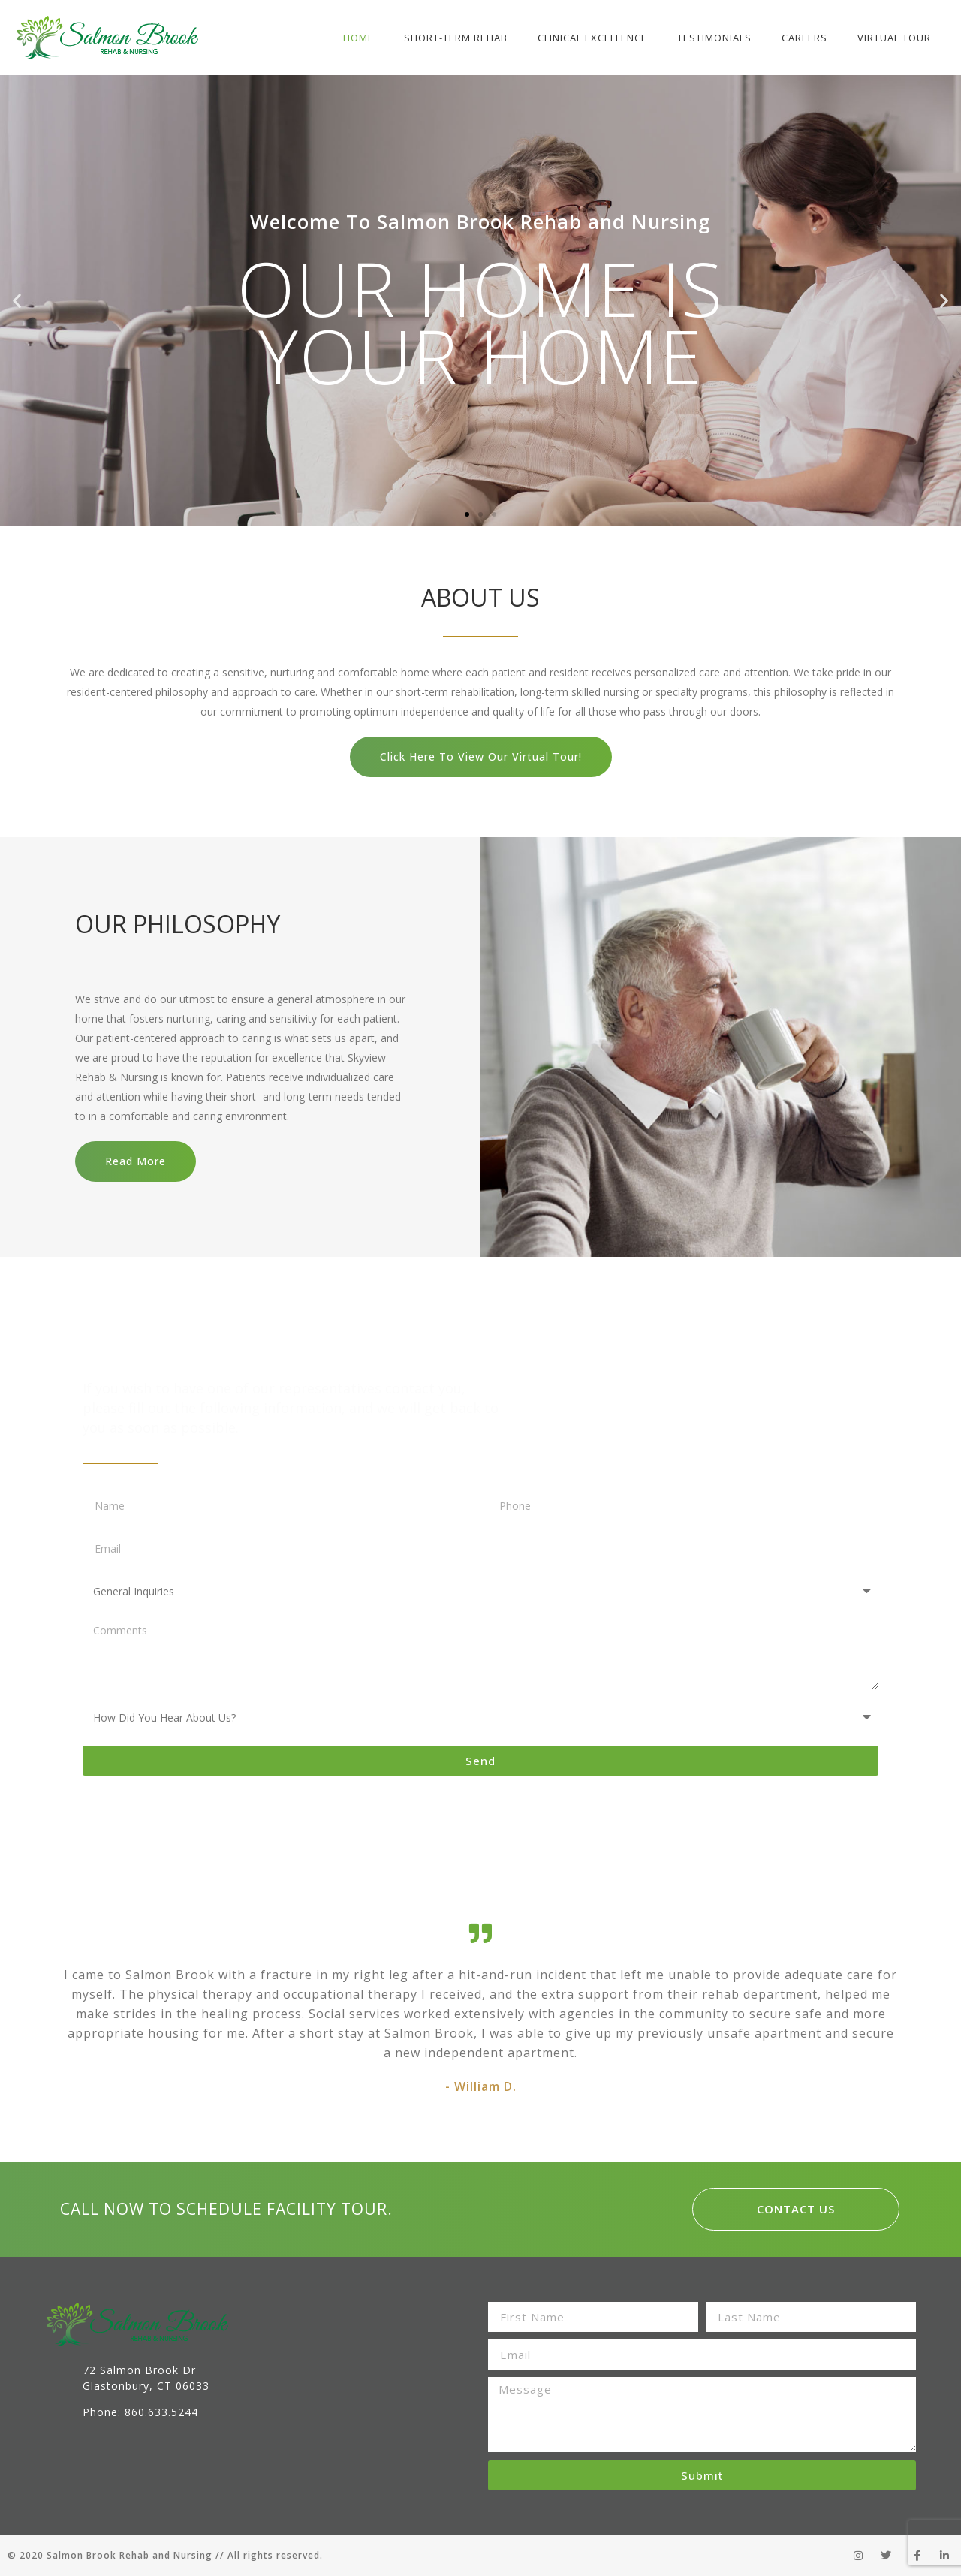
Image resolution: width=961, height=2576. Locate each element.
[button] (467, 514)
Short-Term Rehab (456, 37)
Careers (804, 37)
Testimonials (714, 37)
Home (358, 37)
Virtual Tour (894, 37)
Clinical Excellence (592, 37)
